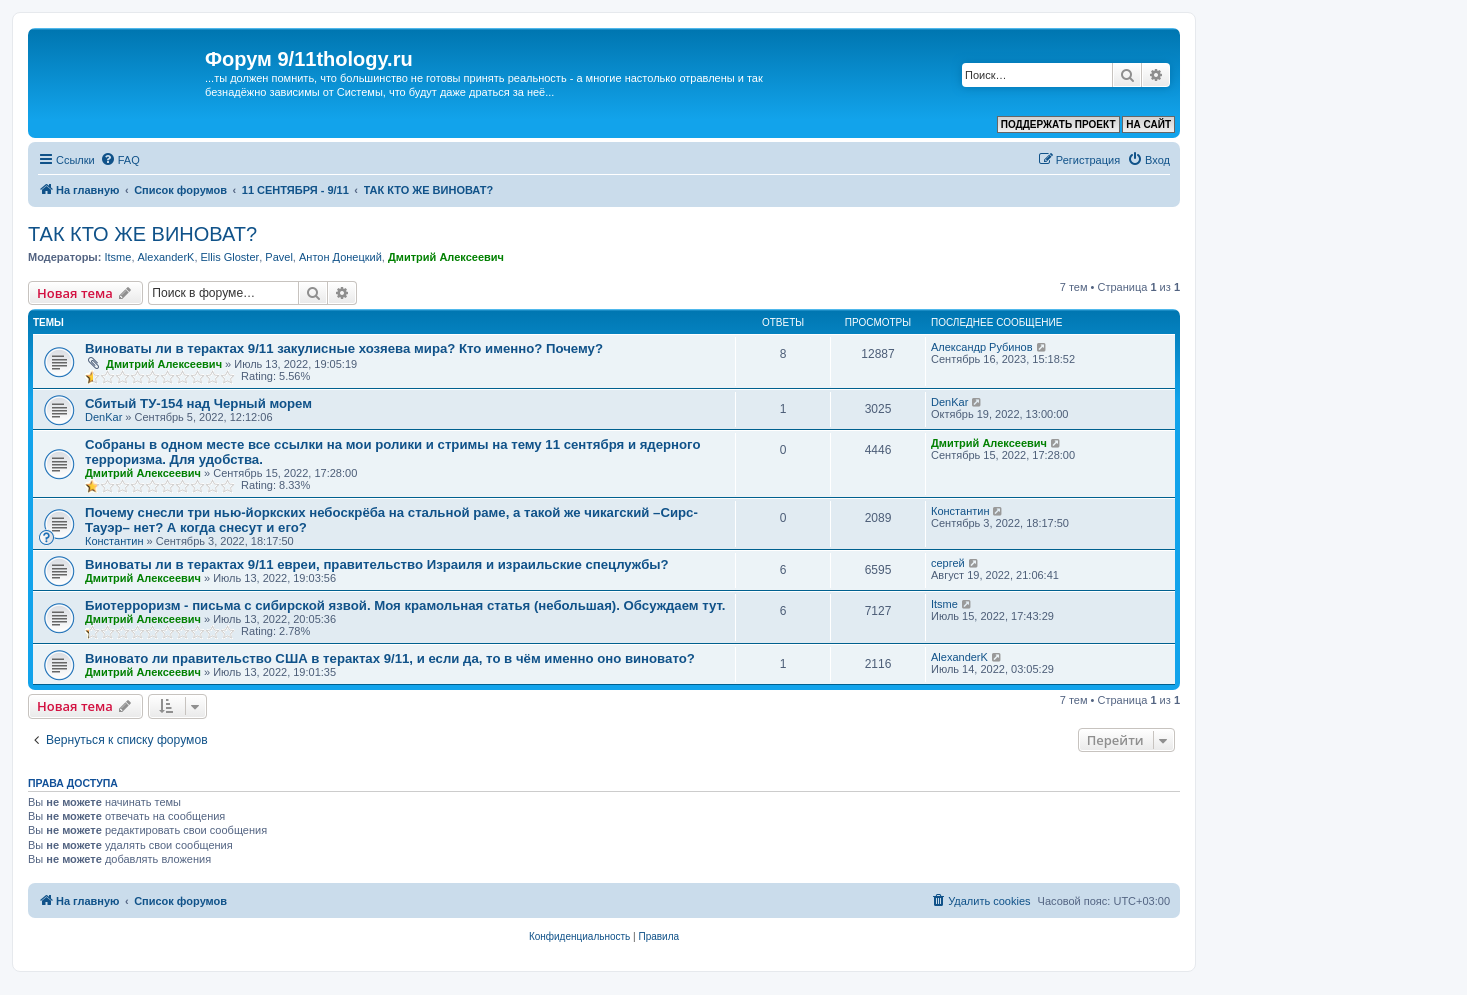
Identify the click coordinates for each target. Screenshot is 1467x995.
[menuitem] (120, 160)
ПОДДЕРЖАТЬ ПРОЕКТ (1058, 124)
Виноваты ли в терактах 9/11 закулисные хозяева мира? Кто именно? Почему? (344, 348)
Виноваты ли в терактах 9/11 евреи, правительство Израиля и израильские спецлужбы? (377, 564)
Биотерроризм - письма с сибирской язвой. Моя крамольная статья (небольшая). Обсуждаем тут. (405, 605)
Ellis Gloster (230, 257)
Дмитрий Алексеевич (446, 257)
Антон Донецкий (340, 257)
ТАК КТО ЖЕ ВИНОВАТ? (142, 234)
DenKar (103, 417)
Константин (114, 541)
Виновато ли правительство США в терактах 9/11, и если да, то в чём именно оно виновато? (390, 658)
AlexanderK (166, 257)
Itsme (117, 257)
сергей (948, 563)
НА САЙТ (1148, 124)
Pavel (279, 257)
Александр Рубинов (982, 347)
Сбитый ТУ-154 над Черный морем (198, 403)
